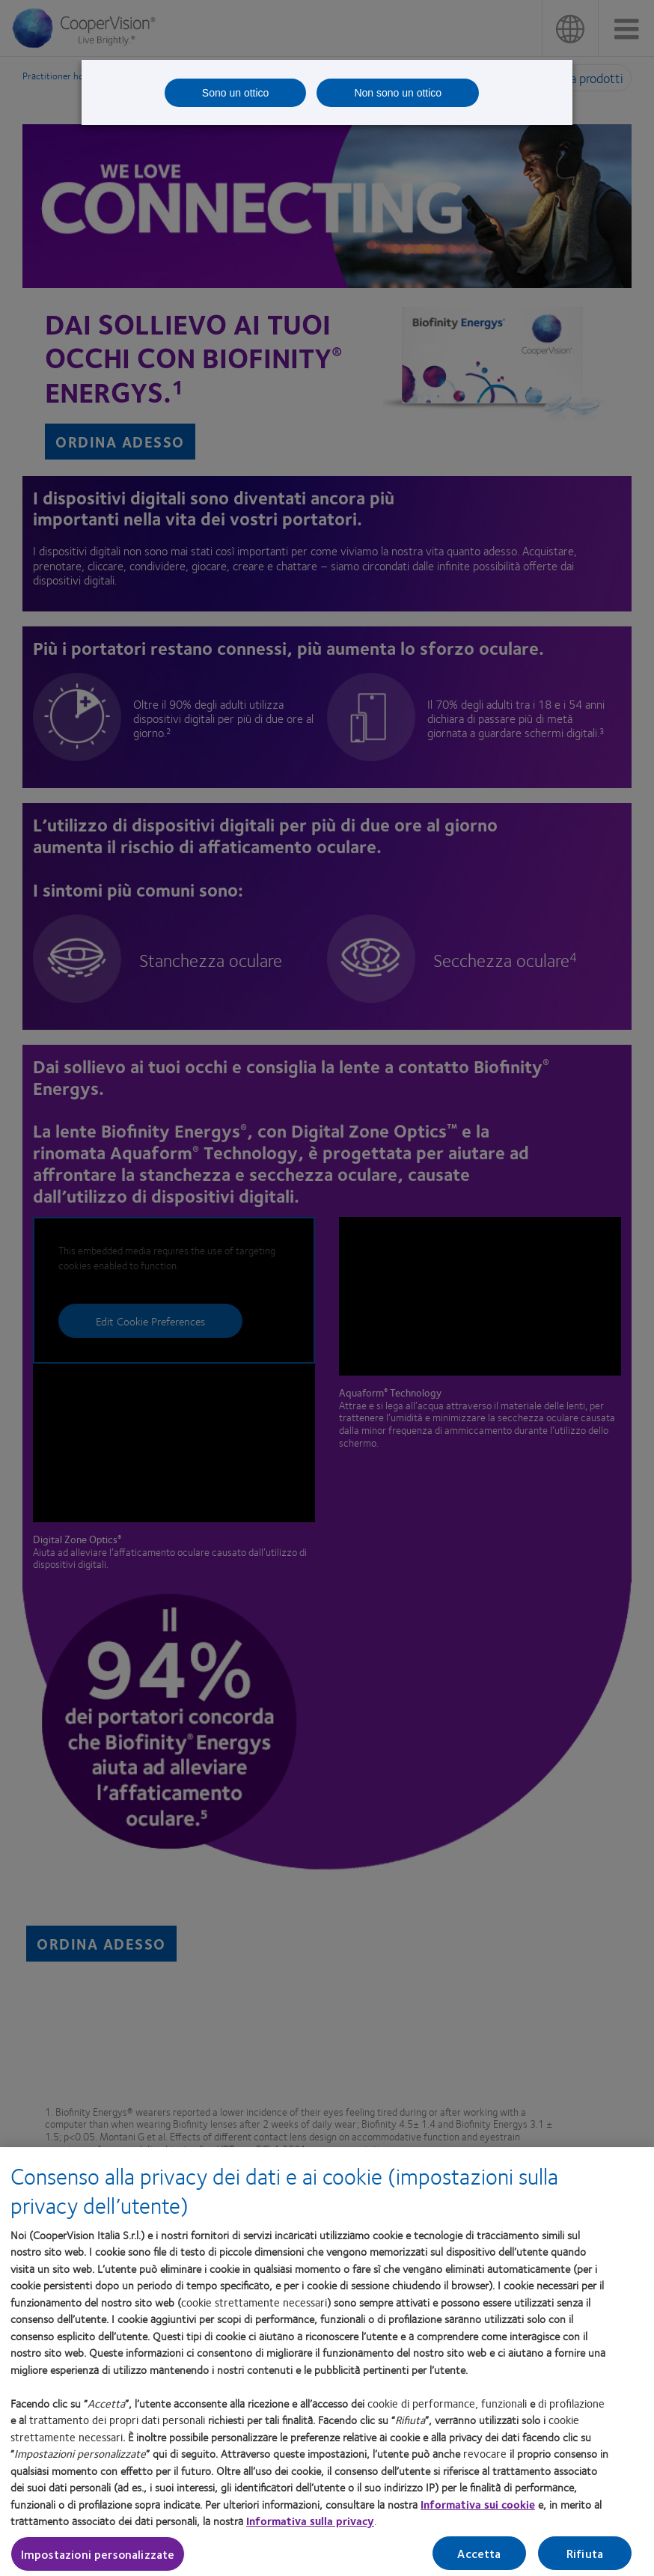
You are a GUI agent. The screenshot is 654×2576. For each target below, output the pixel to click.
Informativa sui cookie (478, 2510)
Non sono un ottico (397, 93)
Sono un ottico (235, 93)
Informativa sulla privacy (310, 2527)
